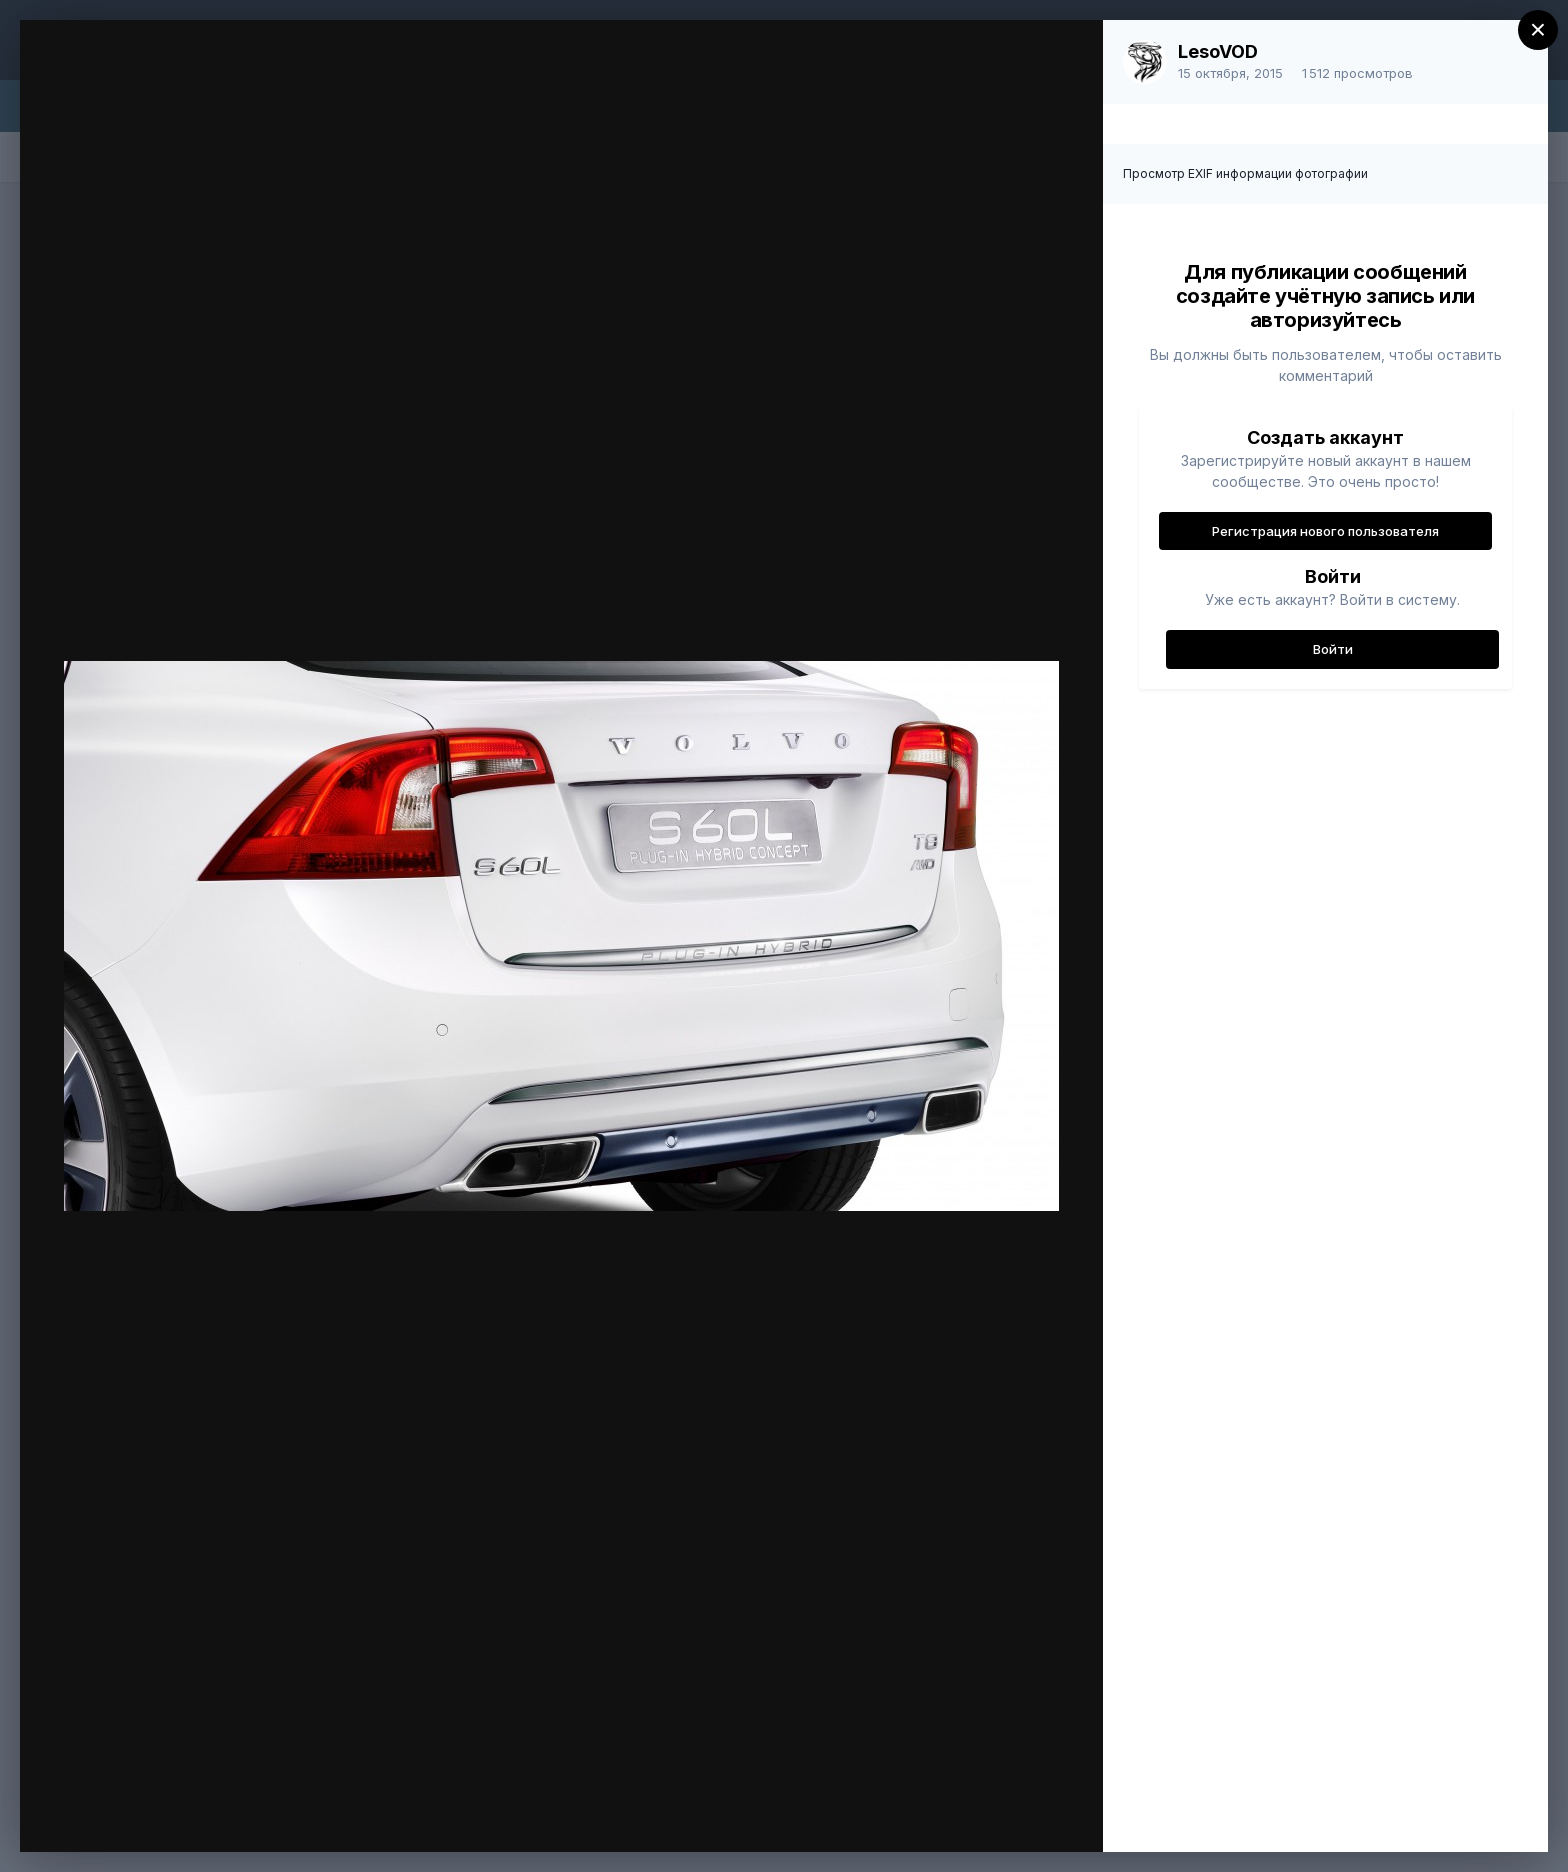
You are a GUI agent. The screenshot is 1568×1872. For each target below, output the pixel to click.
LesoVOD (1218, 51)
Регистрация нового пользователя (1325, 531)
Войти (1333, 649)
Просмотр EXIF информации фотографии (1245, 173)
